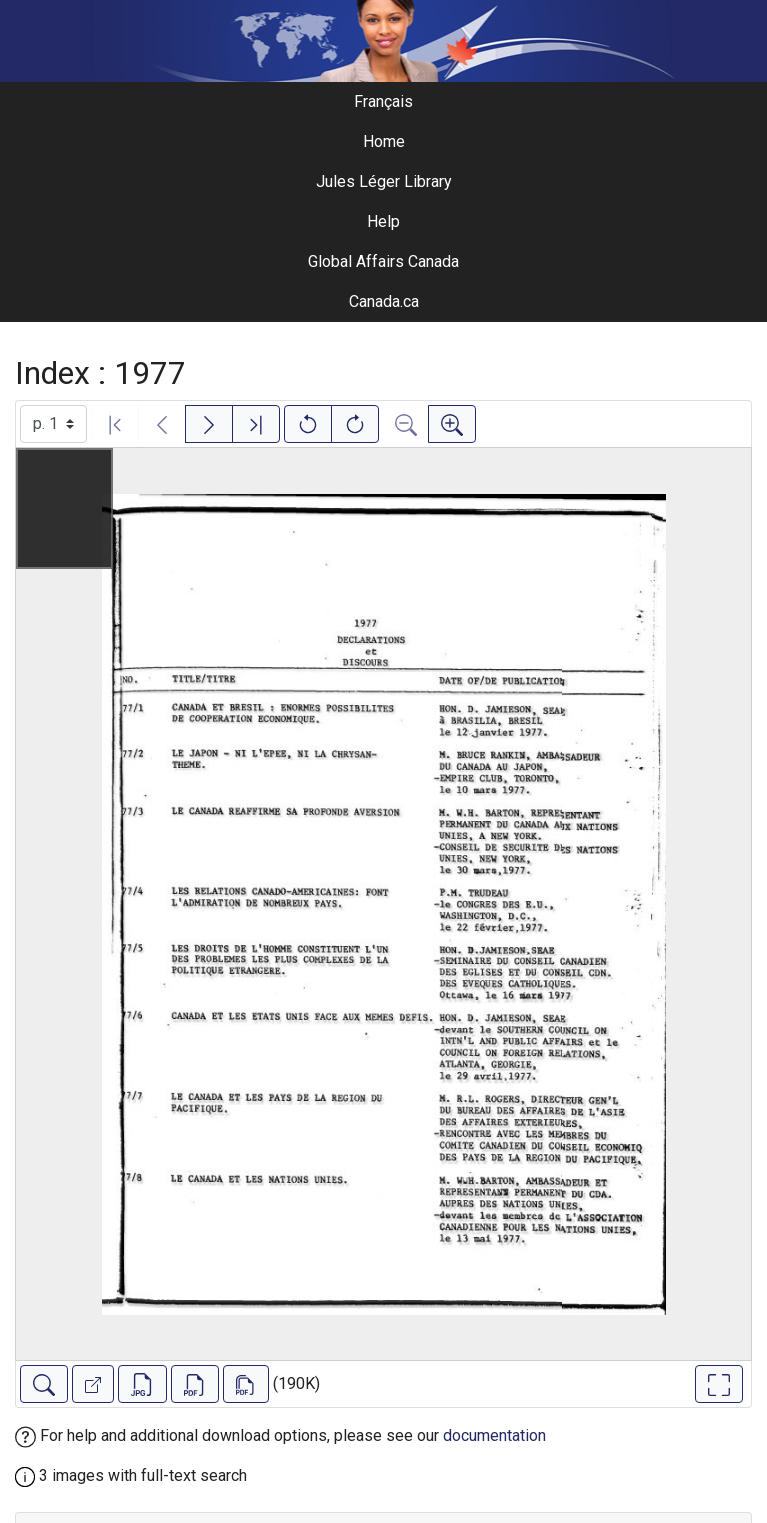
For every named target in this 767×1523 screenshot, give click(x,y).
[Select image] (53, 424)
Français (383, 101)
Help (383, 221)
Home (384, 141)
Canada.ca (384, 301)
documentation (494, 1435)
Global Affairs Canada (383, 261)
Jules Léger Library (384, 181)
